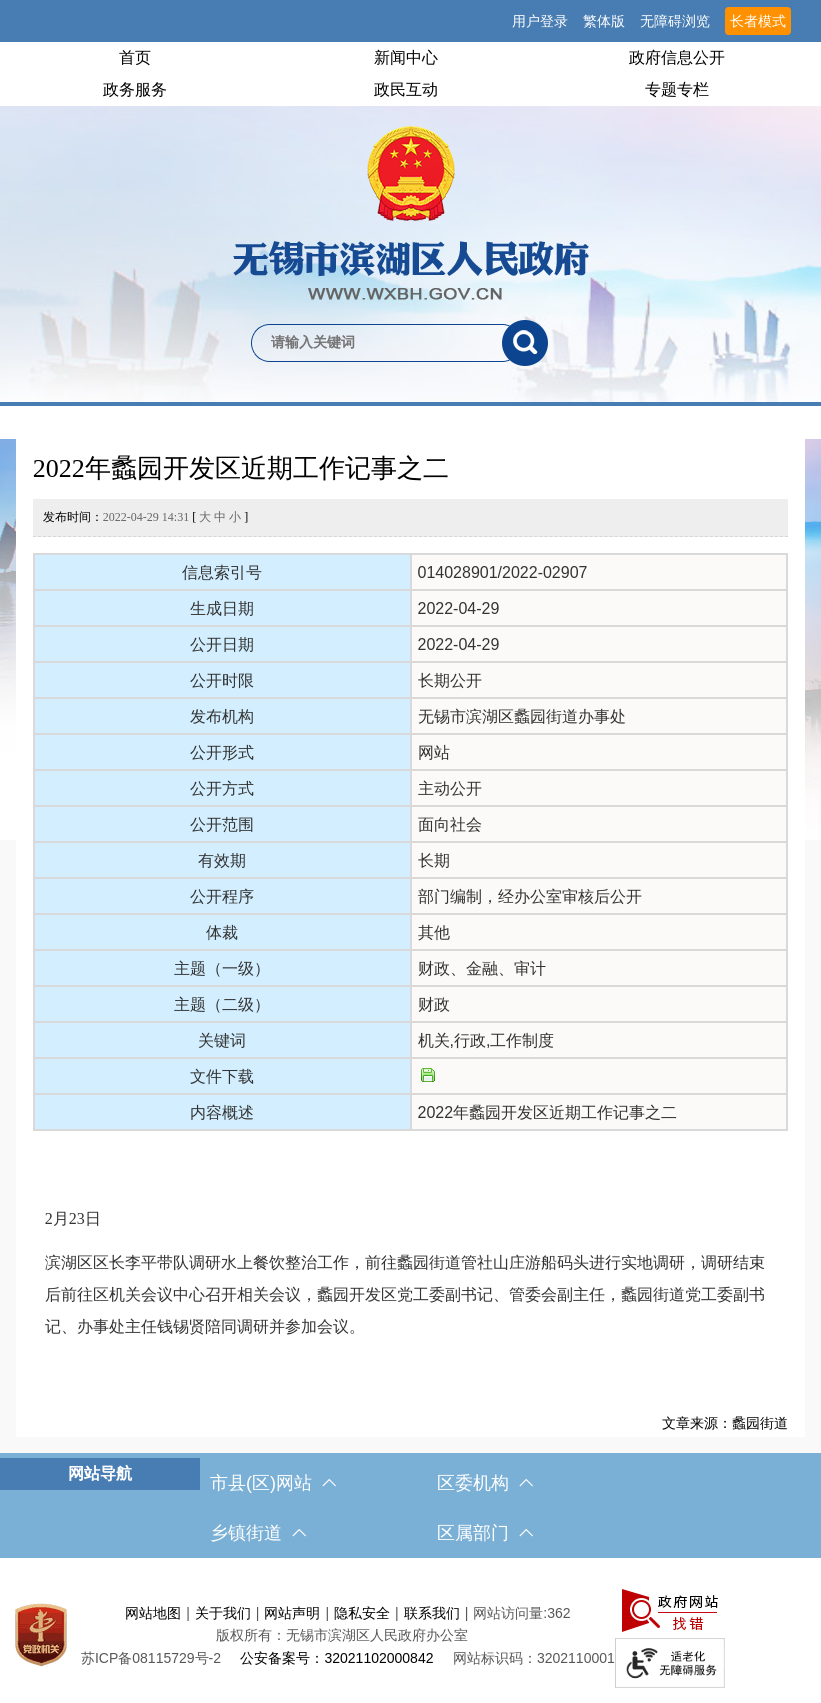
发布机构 (222, 716)
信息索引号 (222, 572)
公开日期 (222, 644)
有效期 (222, 860)
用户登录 (540, 21)
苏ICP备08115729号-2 (151, 1658)
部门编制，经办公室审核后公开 (530, 896)
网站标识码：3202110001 (534, 1658)
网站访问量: (510, 1613)
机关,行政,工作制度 (486, 1040)
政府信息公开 (677, 57)
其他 (434, 932)
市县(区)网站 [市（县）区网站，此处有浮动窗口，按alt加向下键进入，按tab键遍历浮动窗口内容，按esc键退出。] (273, 1483)
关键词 (222, 1040)
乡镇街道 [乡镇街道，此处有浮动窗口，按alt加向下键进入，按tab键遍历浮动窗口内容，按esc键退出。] (258, 1533)
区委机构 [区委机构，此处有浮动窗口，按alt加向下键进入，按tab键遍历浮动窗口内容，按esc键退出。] (485, 1483)
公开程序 (222, 896)
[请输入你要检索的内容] (376, 343)
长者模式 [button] (758, 21)
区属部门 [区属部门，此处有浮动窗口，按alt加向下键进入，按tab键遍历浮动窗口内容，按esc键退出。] (485, 1533)
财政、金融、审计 (482, 968)
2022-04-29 (459, 608)
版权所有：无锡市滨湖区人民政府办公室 (342, 1635)
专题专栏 (677, 89)
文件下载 (222, 1076)
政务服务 (135, 89)
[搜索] (525, 343)
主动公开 (450, 788)
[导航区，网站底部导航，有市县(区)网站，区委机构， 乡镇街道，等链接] (410, 1508)
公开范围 (222, 824)
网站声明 (292, 1613)
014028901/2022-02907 (503, 572)
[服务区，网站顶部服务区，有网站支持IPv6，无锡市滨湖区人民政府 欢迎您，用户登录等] (410, 21)
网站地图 (153, 1613)
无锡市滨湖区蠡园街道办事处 (522, 716)
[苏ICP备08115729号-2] (151, 1658)
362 (558, 1613)
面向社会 (450, 824)
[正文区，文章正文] (410, 938)
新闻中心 (406, 57)
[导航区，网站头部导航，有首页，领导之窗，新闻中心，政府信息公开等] (410, 74)
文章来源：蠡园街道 (725, 1423)
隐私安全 (362, 1613)
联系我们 (432, 1613)
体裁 (222, 932)
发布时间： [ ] (145, 517)
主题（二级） (222, 1004)
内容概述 (222, 1112)
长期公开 (450, 680)
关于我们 (223, 1613)
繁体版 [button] (604, 21)
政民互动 (406, 89)
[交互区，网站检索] (410, 310)
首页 (135, 57)
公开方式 (222, 788)
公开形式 (222, 752)
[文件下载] (428, 1076)
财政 (434, 1004)
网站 (434, 752)
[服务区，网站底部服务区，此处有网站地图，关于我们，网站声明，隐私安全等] (410, 1635)
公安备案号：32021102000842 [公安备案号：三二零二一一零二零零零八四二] (336, 1658)
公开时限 (222, 680)
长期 (434, 860)
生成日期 (222, 608)
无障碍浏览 (675, 21)
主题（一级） (222, 968)
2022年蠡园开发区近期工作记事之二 (241, 468)
